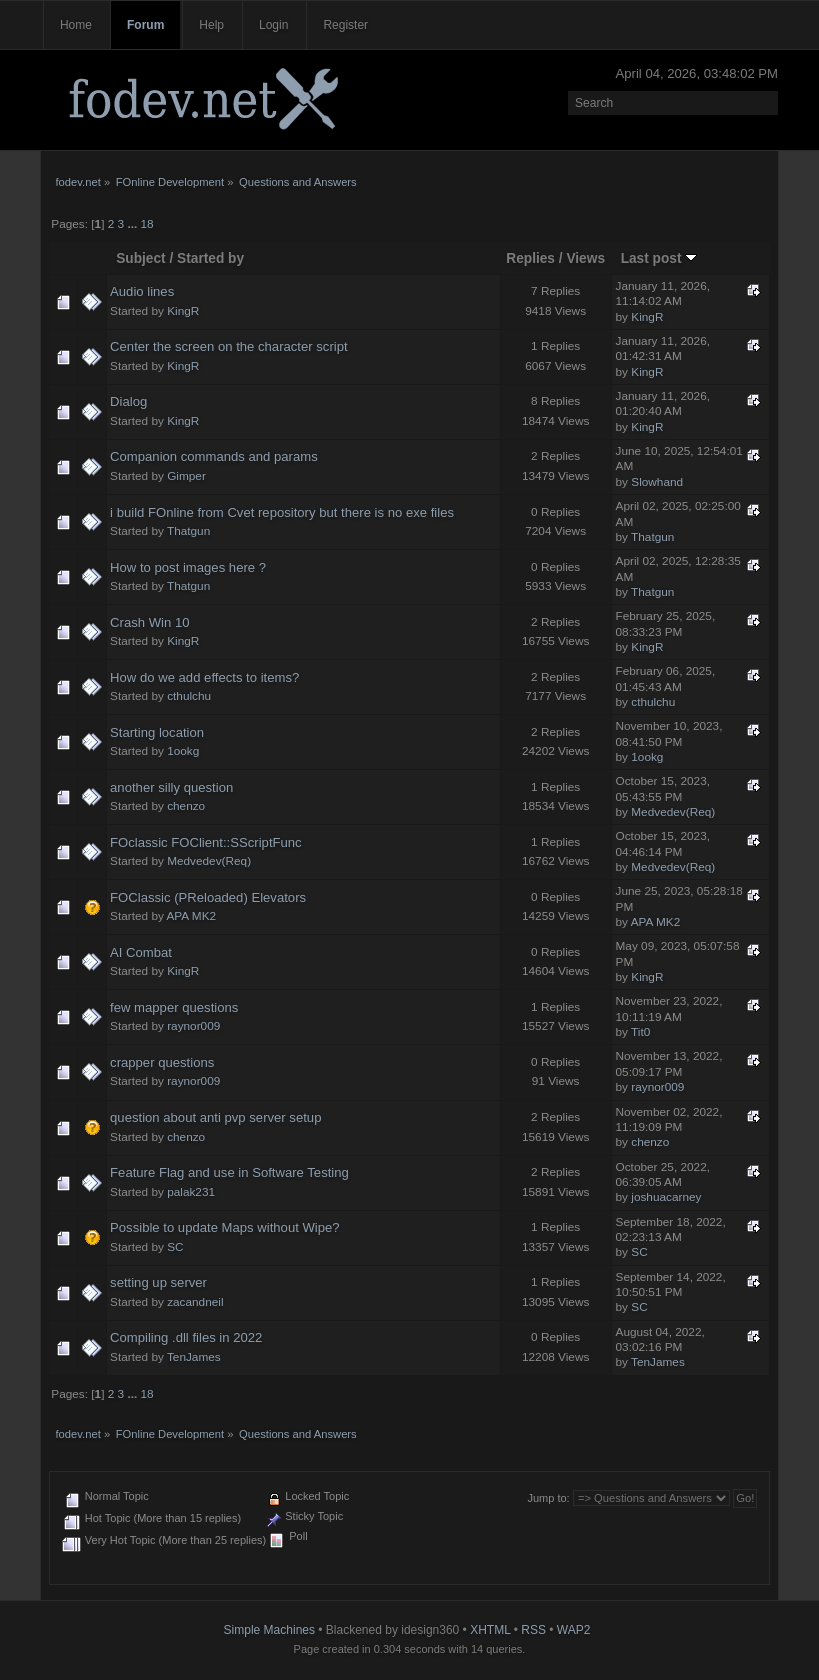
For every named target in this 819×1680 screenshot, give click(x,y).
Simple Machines (269, 1630)
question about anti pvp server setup (215, 1117)
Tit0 (640, 1032)
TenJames (194, 1357)
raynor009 (193, 1026)
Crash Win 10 (149, 622)
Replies (530, 258)
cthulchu (189, 696)
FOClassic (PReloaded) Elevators (208, 897)
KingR (183, 311)
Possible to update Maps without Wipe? (225, 1227)
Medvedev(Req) (673, 812)
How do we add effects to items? (204, 677)
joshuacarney (666, 1197)
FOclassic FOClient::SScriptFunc (206, 842)
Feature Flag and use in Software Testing (229, 1172)
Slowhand (657, 482)
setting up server (158, 1282)
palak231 (191, 1192)
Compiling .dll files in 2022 (186, 1337)
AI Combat (141, 952)
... (133, 224)
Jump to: (548, 1498)
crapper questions (162, 1062)
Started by (210, 258)
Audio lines (142, 291)
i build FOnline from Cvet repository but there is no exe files (282, 512)
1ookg (183, 751)
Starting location (157, 732)
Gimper (186, 476)
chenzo (186, 806)
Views (585, 258)
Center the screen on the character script (229, 346)
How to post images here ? (188, 567)
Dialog (128, 401)
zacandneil (195, 1302)
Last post (659, 258)
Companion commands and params (214, 456)
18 (147, 224)
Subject (141, 258)
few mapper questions (174, 1007)
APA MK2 (191, 916)
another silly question (171, 787)
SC (175, 1247)
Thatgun (188, 531)
